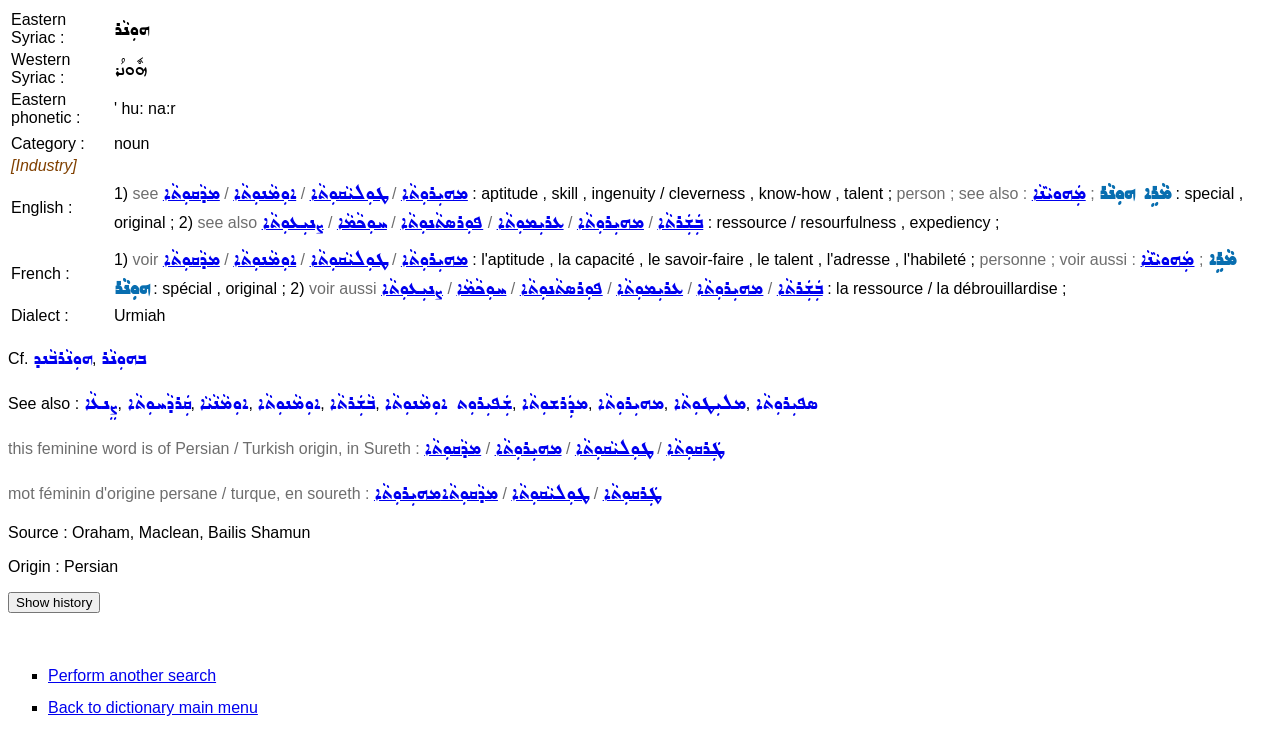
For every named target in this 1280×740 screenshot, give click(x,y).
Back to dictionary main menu (153, 707)
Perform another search (132, 675)
